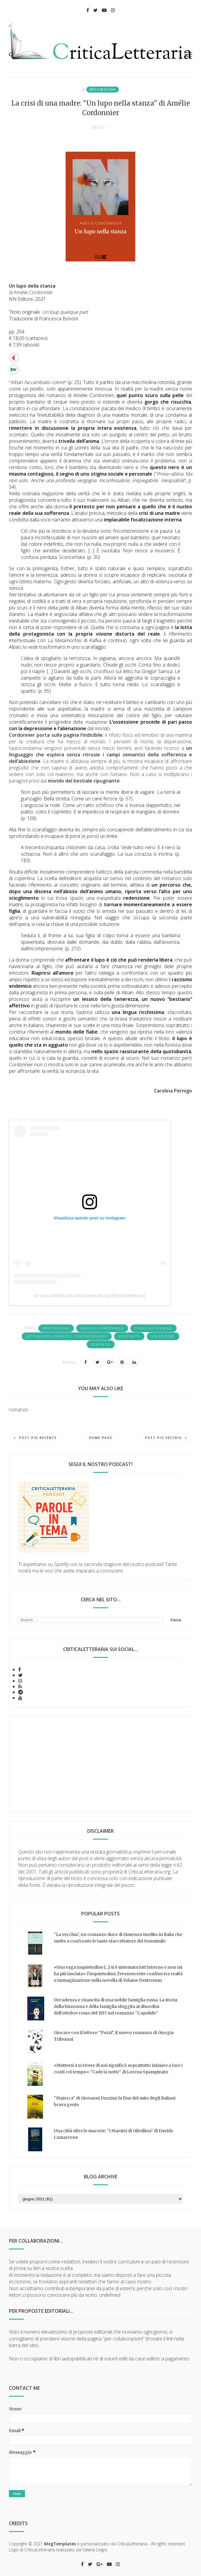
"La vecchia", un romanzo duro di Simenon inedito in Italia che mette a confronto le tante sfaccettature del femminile (118, 1938)
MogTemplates (60, 2544)
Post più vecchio (166, 1438)
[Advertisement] (100, 1764)
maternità (129, 1336)
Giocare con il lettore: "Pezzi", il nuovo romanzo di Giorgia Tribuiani (114, 2036)
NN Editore (163, 1336)
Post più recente (35, 1438)
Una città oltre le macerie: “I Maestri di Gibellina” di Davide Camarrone (113, 2134)
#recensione (102, 89)
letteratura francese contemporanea (66, 1336)
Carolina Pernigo (153, 1328)
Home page (100, 1438)
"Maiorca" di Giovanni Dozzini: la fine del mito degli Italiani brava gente (114, 2101)
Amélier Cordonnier (102, 1328)
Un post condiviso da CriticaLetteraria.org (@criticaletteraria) (89, 1295)
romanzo (100, 1344)
